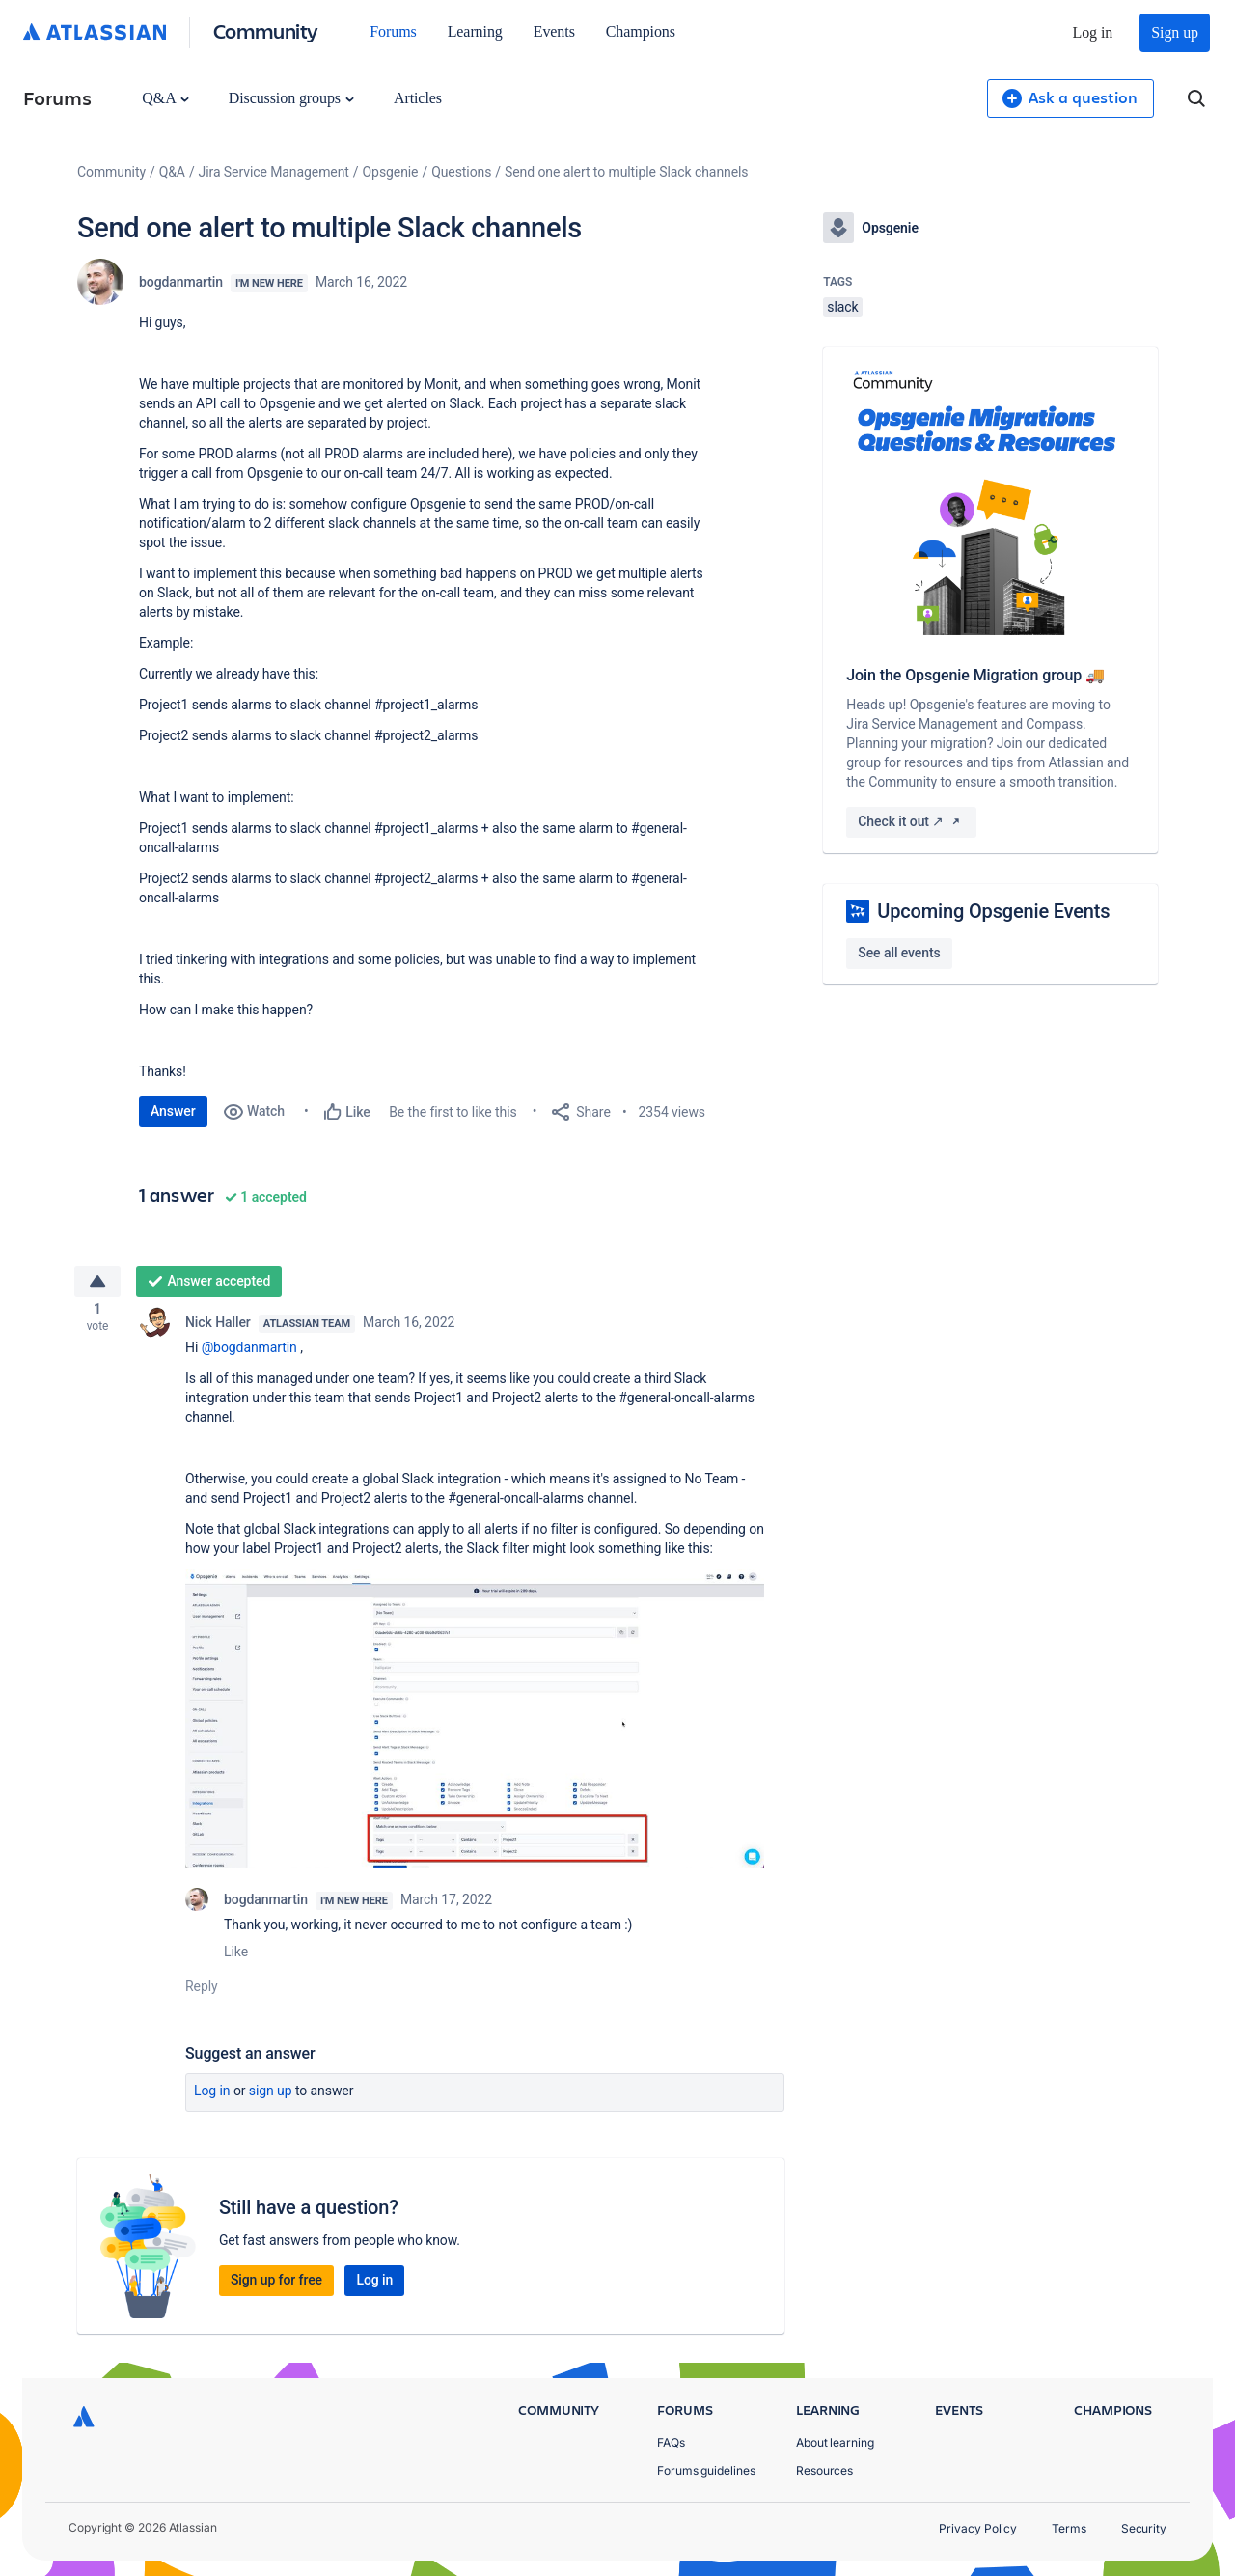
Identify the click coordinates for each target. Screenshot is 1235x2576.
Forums (393, 31)
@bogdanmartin (249, 1353)
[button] (474, 1724)
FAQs (671, 2442)
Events (554, 31)
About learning (835, 2442)
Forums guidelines (706, 2470)
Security (1143, 2528)
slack (842, 307)
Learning (475, 31)
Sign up (1174, 32)
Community (265, 30)
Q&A (165, 98)
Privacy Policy (978, 2528)
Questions (461, 172)
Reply (201, 1992)
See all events (899, 952)
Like (236, 1957)
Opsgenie (391, 172)
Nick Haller (218, 1328)
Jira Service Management (274, 172)
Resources (824, 2470)
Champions (640, 31)
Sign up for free (276, 2285)
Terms (1069, 2528)
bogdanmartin (181, 282)
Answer (173, 1111)
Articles (418, 98)
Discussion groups (291, 98)
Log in (1093, 32)
